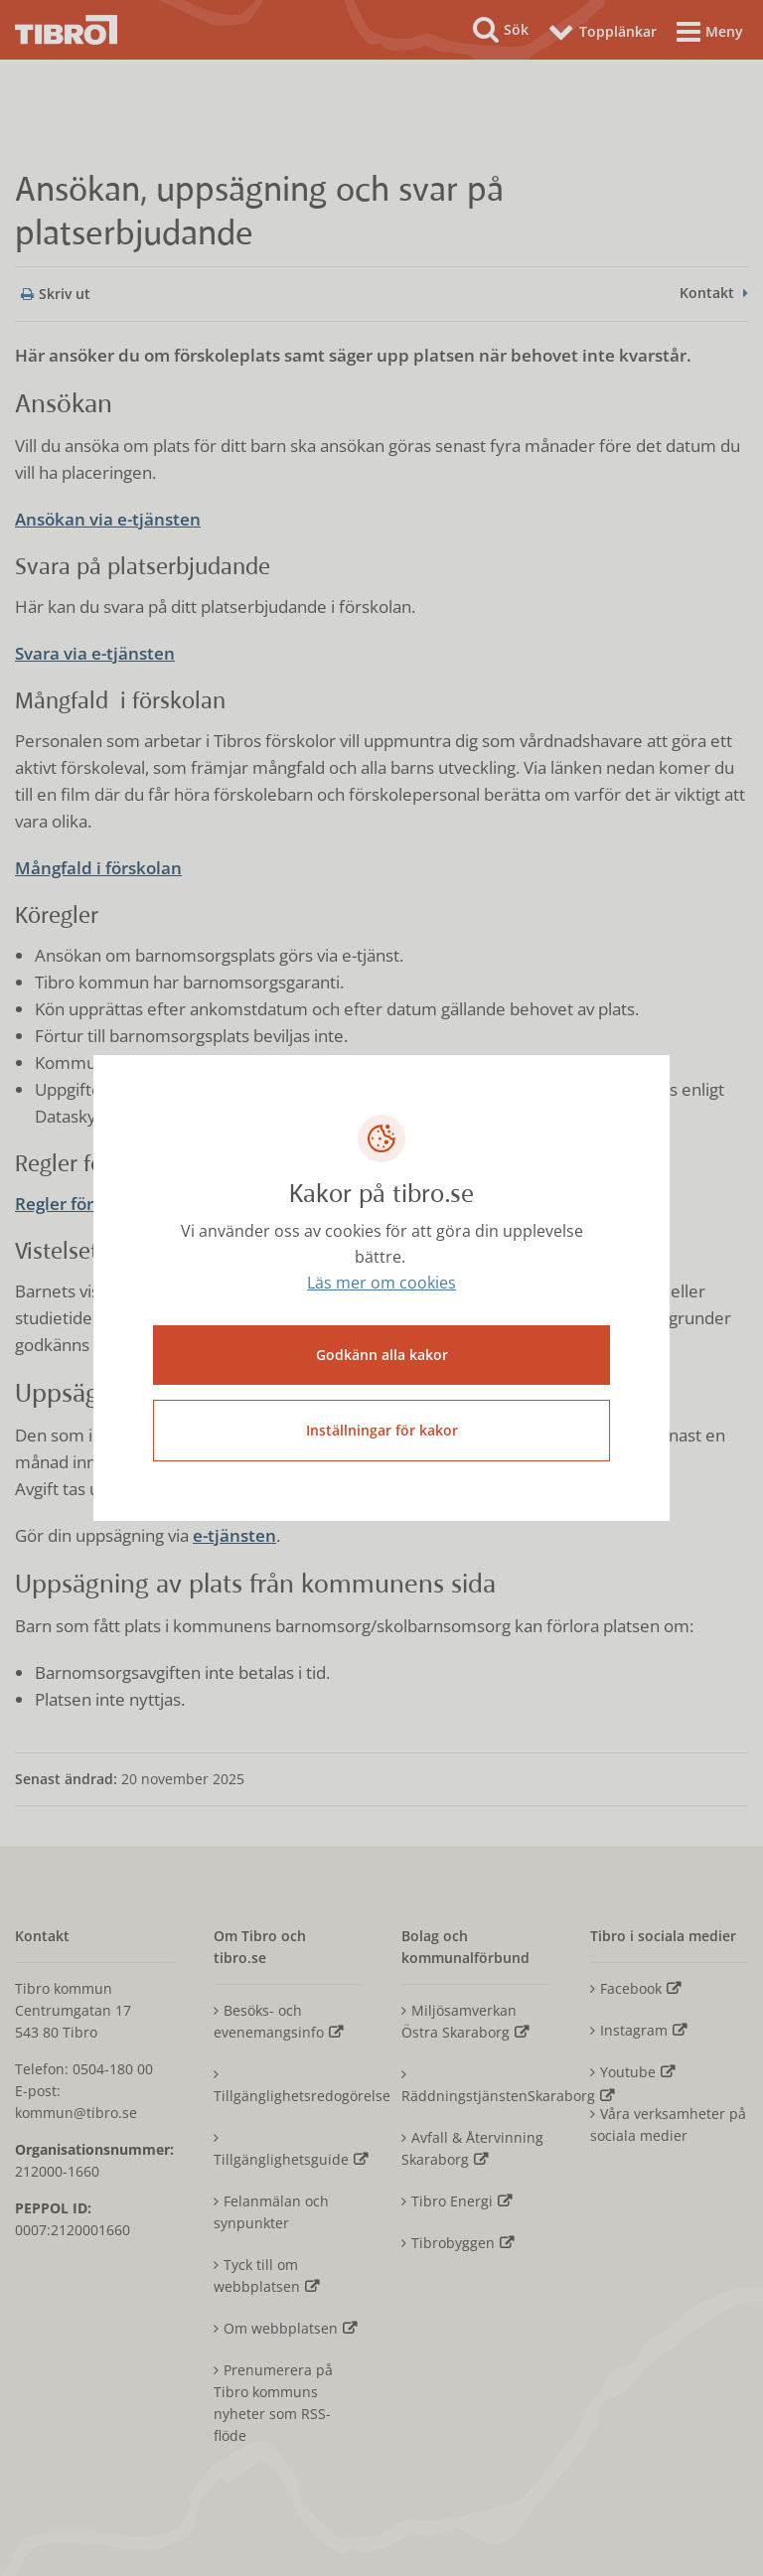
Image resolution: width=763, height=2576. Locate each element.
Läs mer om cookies (381, 1282)
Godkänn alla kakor (382, 1354)
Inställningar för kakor (382, 1430)
